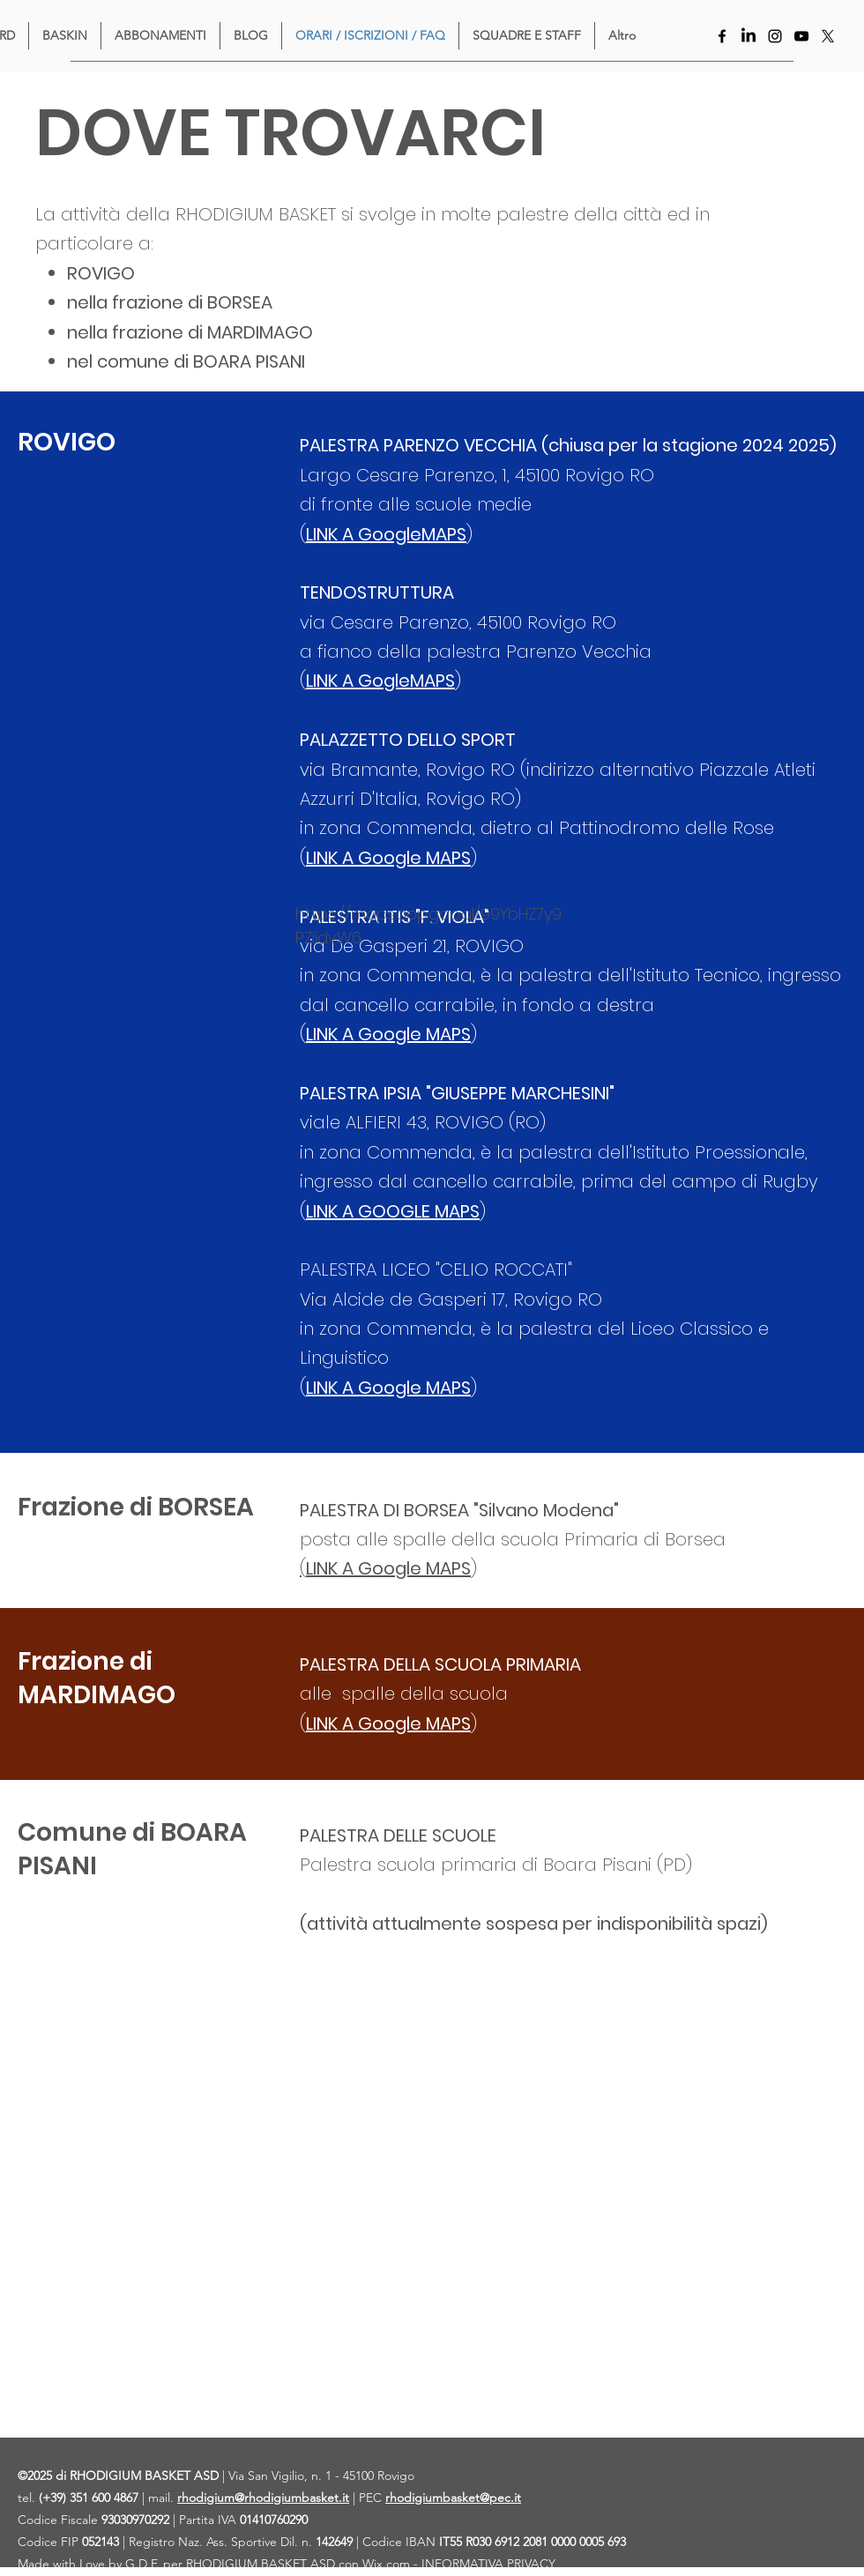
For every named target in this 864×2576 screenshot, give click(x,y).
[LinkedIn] (748, 36)
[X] (828, 36)
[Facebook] (722, 36)
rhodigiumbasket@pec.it (453, 2497)
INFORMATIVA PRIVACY (488, 2564)
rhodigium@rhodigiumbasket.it (263, 2497)
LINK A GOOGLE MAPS (393, 1211)
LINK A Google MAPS (388, 1034)
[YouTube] (801, 36)
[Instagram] (775, 36)
